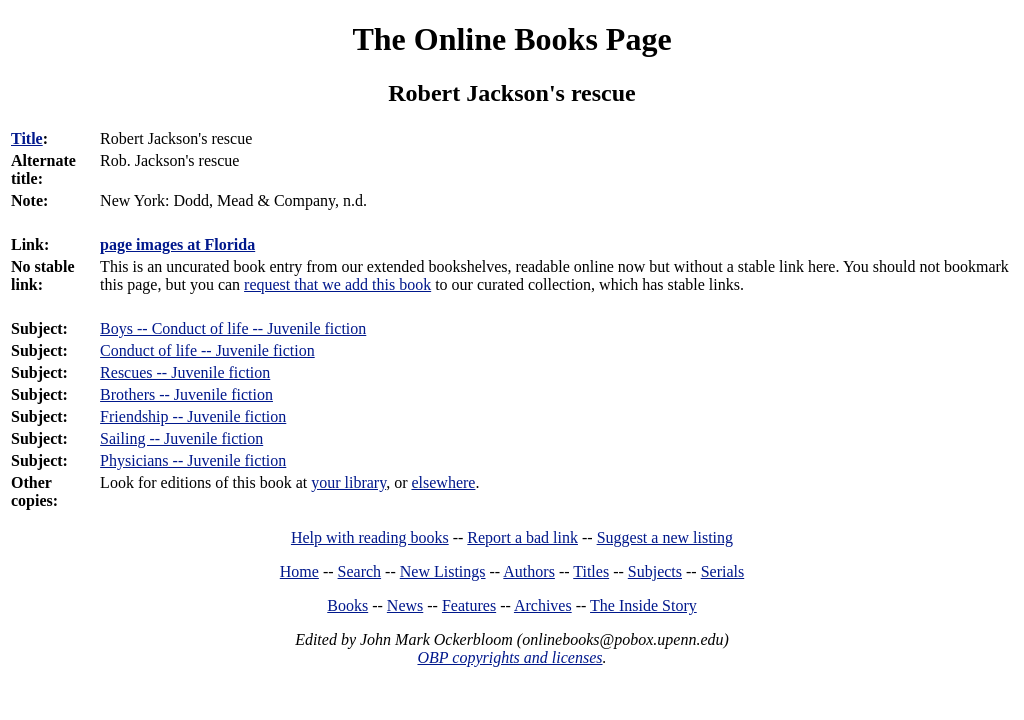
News (405, 605)
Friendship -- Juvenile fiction (193, 416)
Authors (529, 571)
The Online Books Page (511, 39)
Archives (543, 605)
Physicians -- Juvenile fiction (193, 460)
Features (469, 605)
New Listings (443, 571)
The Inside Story (643, 605)
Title (27, 138)
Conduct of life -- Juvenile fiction (207, 350)
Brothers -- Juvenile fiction (186, 394)
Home (299, 571)
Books (347, 605)
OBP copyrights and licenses (509, 657)
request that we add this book (337, 284)
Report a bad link (522, 537)
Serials (723, 571)
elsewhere (443, 482)
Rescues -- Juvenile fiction (185, 372)
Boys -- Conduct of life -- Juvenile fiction (233, 328)
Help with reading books (370, 537)
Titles (591, 571)
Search (360, 571)
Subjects (655, 571)
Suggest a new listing (665, 537)
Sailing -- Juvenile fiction (181, 438)
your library (348, 482)
